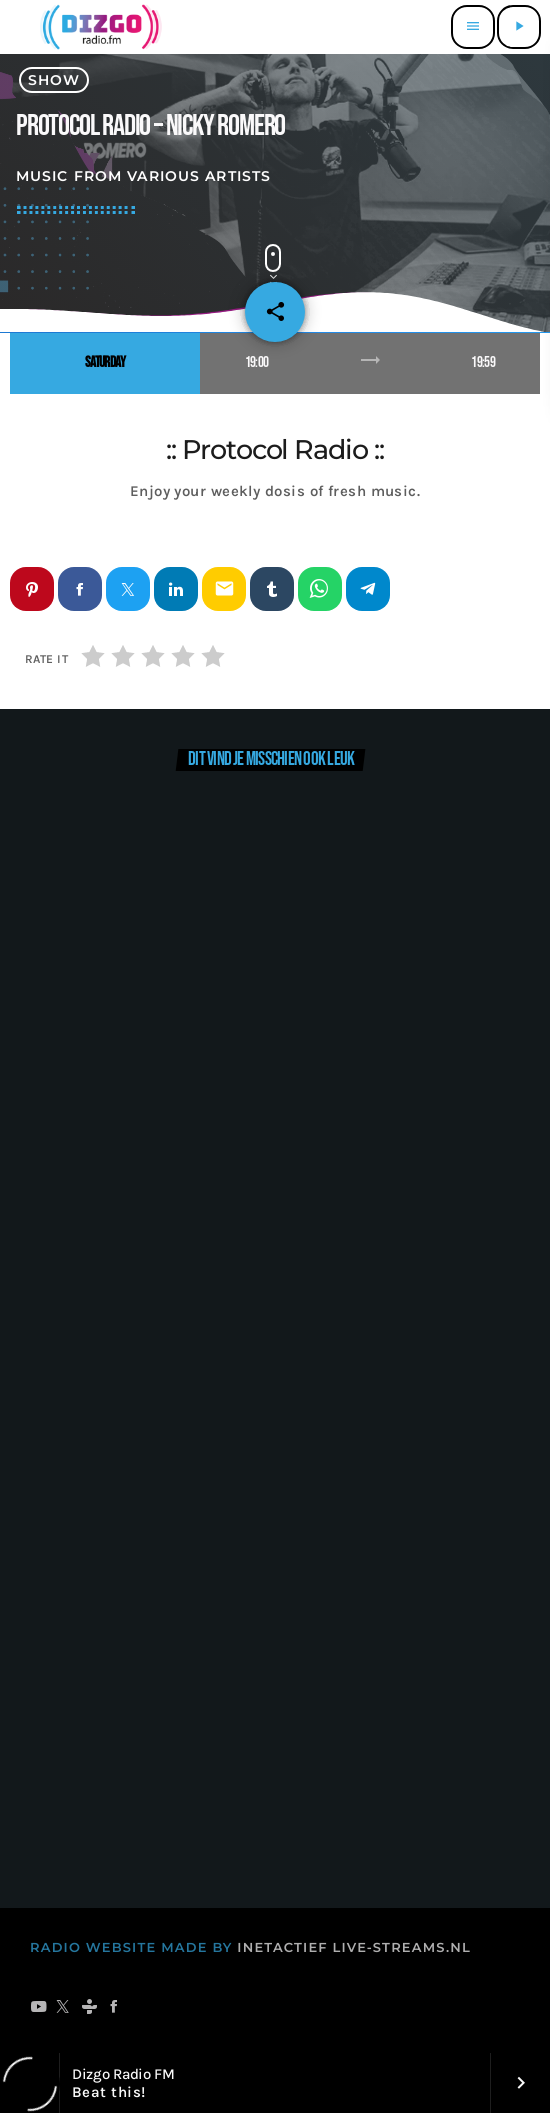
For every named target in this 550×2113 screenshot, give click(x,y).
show (54, 80)
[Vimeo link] (98, 27)
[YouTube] (38, 2008)
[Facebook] (114, 2008)
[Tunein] (89, 2008)
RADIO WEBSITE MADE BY (131, 1948)
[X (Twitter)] (63, 2008)
